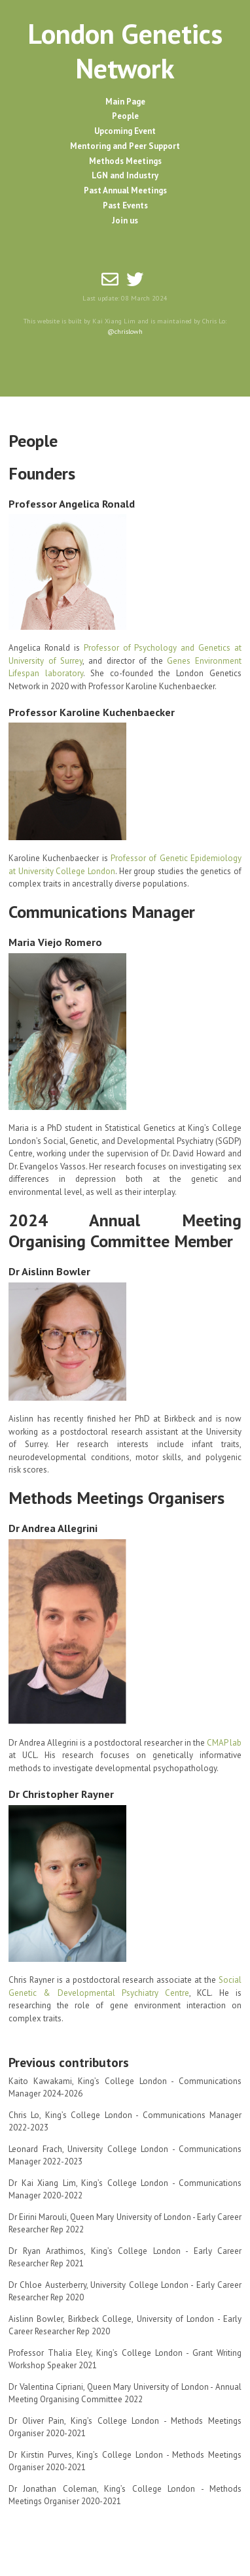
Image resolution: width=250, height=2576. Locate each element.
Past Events (125, 205)
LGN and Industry (125, 175)
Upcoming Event (125, 131)
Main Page (125, 101)
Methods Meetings (125, 161)
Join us (125, 220)
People (125, 116)
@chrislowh (125, 331)
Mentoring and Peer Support (125, 146)
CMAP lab (224, 1742)
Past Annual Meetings (125, 190)
